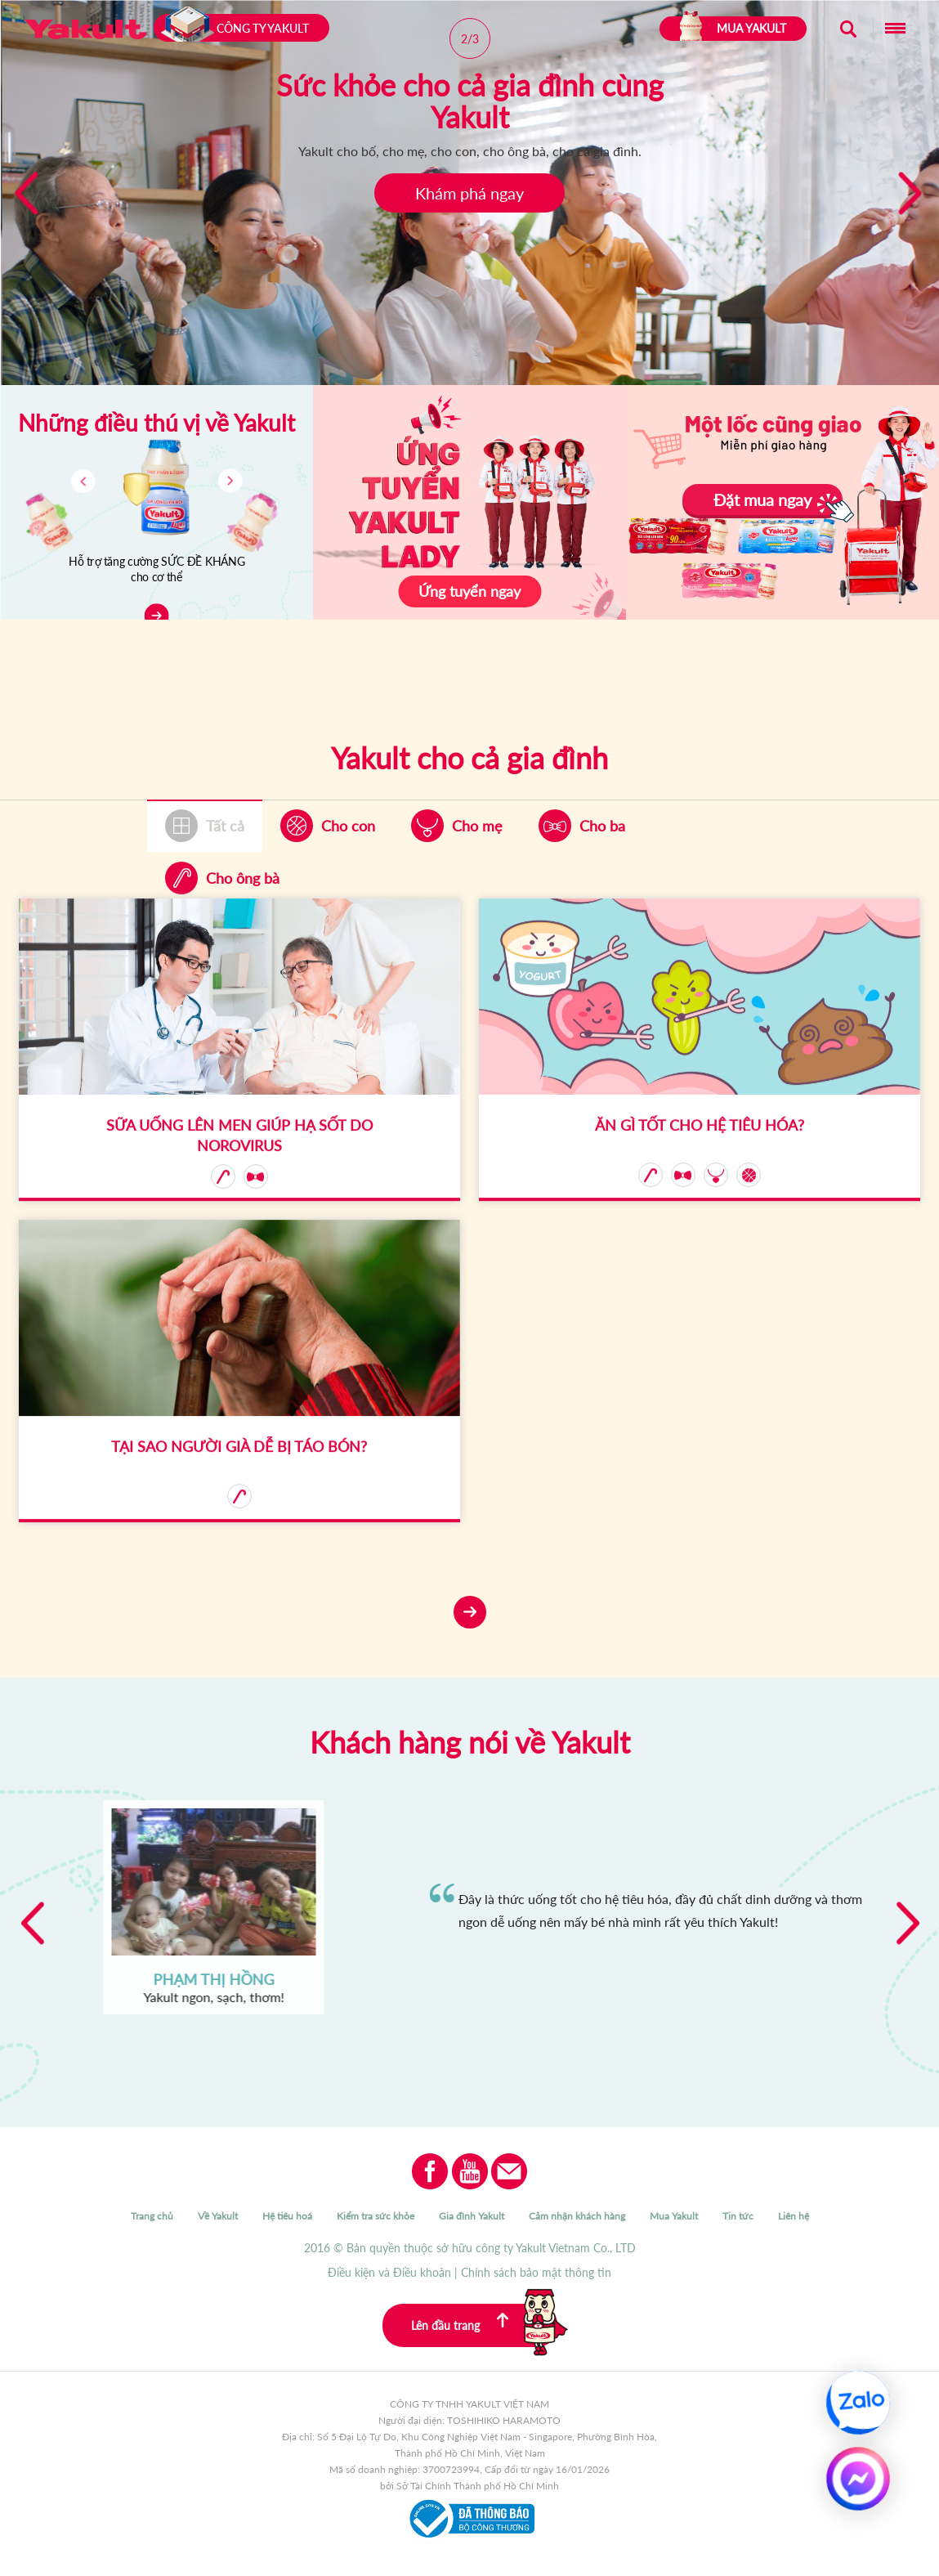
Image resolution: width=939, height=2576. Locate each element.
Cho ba (602, 826)
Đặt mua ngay (762, 499)
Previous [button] (30, 1922)
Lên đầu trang (484, 2325)
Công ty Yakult (234, 28)
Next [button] (908, 1922)
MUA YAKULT (733, 28)
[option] (469, 1910)
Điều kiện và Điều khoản (389, 2272)
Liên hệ (793, 2216)
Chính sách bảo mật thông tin (536, 2272)
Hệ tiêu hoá (287, 2216)
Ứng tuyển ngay (469, 591)
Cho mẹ (477, 826)
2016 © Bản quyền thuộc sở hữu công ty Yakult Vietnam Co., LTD (470, 2248)
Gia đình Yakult (471, 2216)
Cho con (348, 826)
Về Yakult (218, 2216)
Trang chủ (152, 2216)
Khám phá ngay (469, 193)
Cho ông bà (242, 878)
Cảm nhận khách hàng (577, 2216)
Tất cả (225, 826)
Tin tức (737, 2216)
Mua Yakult (674, 2216)
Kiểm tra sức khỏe (375, 2216)
